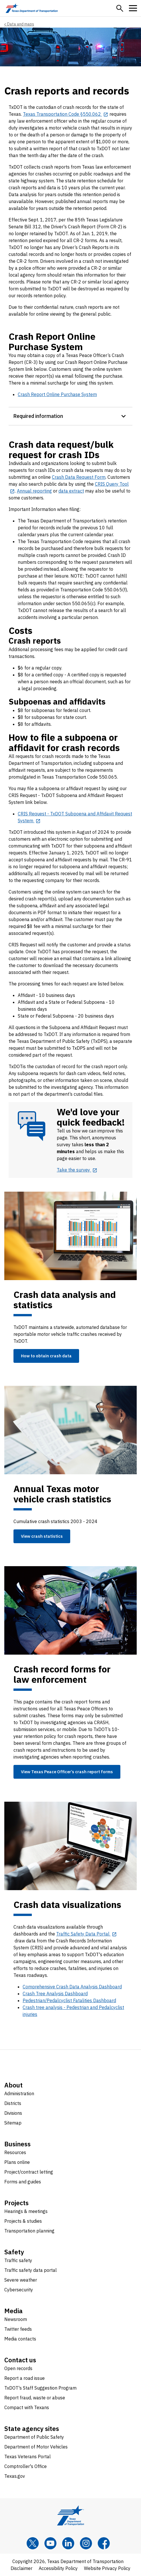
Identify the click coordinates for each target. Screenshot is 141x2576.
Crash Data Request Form (78, 477)
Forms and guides (22, 2182)
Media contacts (20, 2339)
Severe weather (20, 2280)
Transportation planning (29, 2231)
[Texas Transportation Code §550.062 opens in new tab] (65, 114)
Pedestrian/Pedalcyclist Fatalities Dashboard (69, 2000)
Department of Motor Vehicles (36, 2447)
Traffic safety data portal (30, 2270)
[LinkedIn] (68, 2543)
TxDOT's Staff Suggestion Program (40, 2388)
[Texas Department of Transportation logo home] (31, 8)
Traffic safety (18, 2260)
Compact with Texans (26, 2407)
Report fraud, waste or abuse (34, 2398)
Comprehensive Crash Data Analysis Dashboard (72, 1987)
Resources (15, 2152)
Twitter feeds (18, 2329)
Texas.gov (14, 2476)
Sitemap (12, 2123)
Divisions (13, 2113)
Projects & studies (23, 2221)
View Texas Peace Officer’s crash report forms (67, 1771)
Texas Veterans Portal (27, 2456)
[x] (33, 2543)
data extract (71, 491)
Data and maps (20, 24)
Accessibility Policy (58, 2568)
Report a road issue (24, 2378)
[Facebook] (104, 2543)
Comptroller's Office (25, 2466)
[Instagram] (86, 2543)
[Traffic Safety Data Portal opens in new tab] (86, 1934)
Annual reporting (34, 491)
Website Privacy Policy (107, 2568)
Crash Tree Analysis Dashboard (55, 1993)
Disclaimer (21, 2568)
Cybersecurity (18, 2290)
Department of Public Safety (34, 2437)
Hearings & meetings (26, 2211)
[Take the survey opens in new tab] (77, 1170)
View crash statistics (42, 1536)
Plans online (17, 2162)
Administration (19, 2093)
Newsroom (15, 2319)
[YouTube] (50, 2543)
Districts (12, 2103)
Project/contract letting (28, 2172)
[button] (119, 8)
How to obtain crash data (46, 1356)
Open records (18, 2368)
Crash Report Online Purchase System (57, 394)
